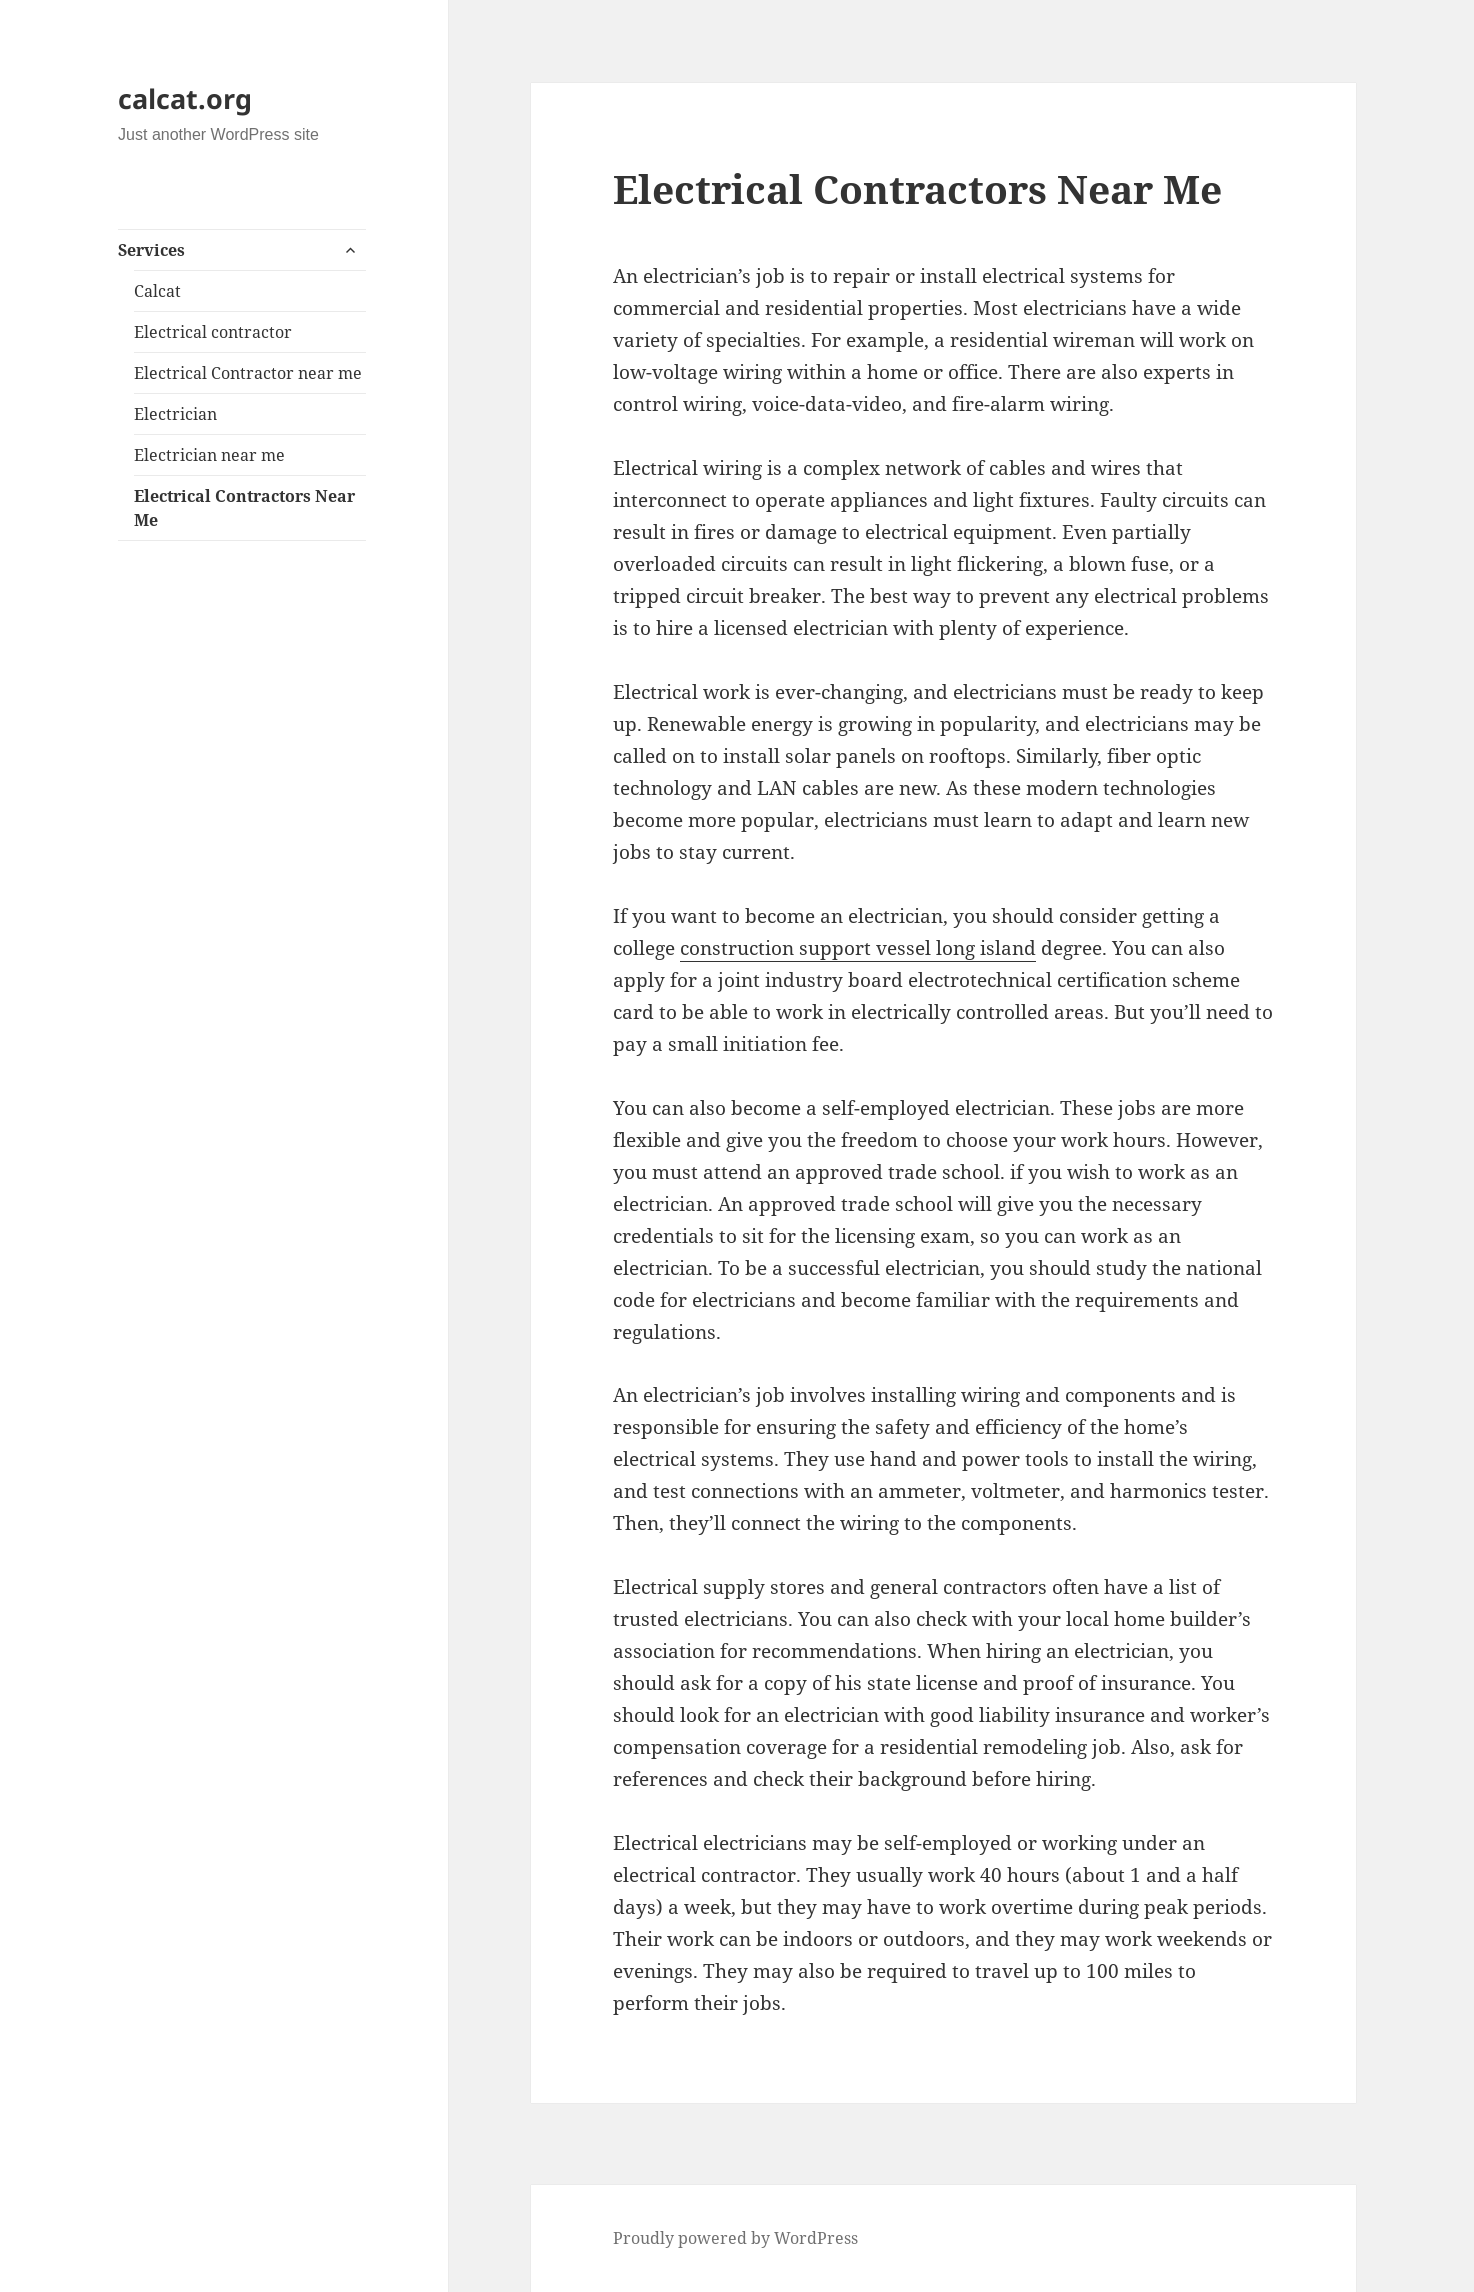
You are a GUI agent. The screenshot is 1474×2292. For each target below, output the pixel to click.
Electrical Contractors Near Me (244, 508)
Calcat (157, 291)
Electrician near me (209, 455)
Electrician (175, 414)
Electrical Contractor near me (248, 373)
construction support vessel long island (858, 948)
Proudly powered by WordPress (735, 2238)
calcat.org (185, 98)
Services (151, 250)
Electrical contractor (213, 332)
